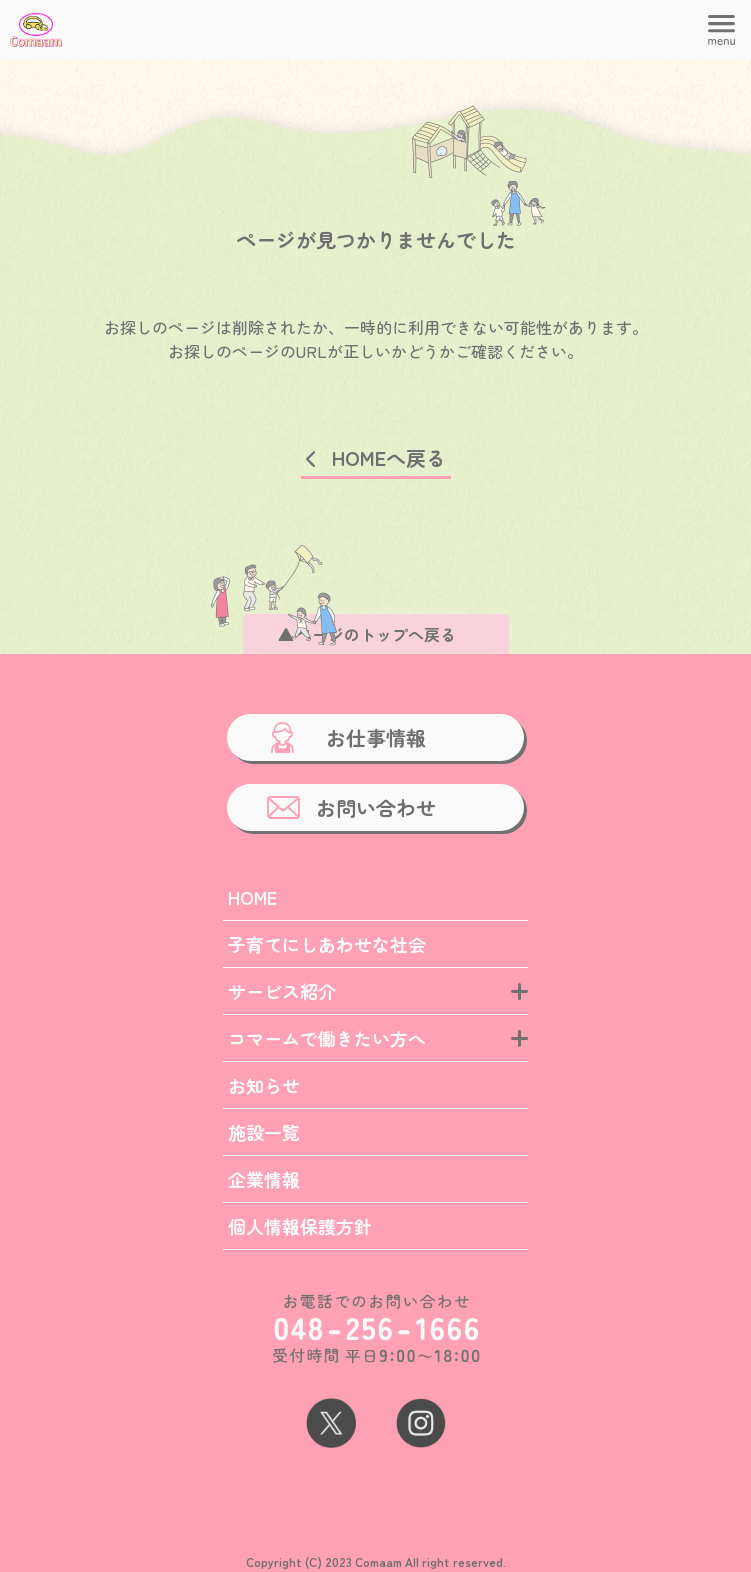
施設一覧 (264, 1132)
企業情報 (264, 1179)
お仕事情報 (376, 737)
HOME (252, 897)
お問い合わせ (376, 807)
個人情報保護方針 (300, 1226)
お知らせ (264, 1085)
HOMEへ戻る (389, 457)
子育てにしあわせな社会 (327, 944)
